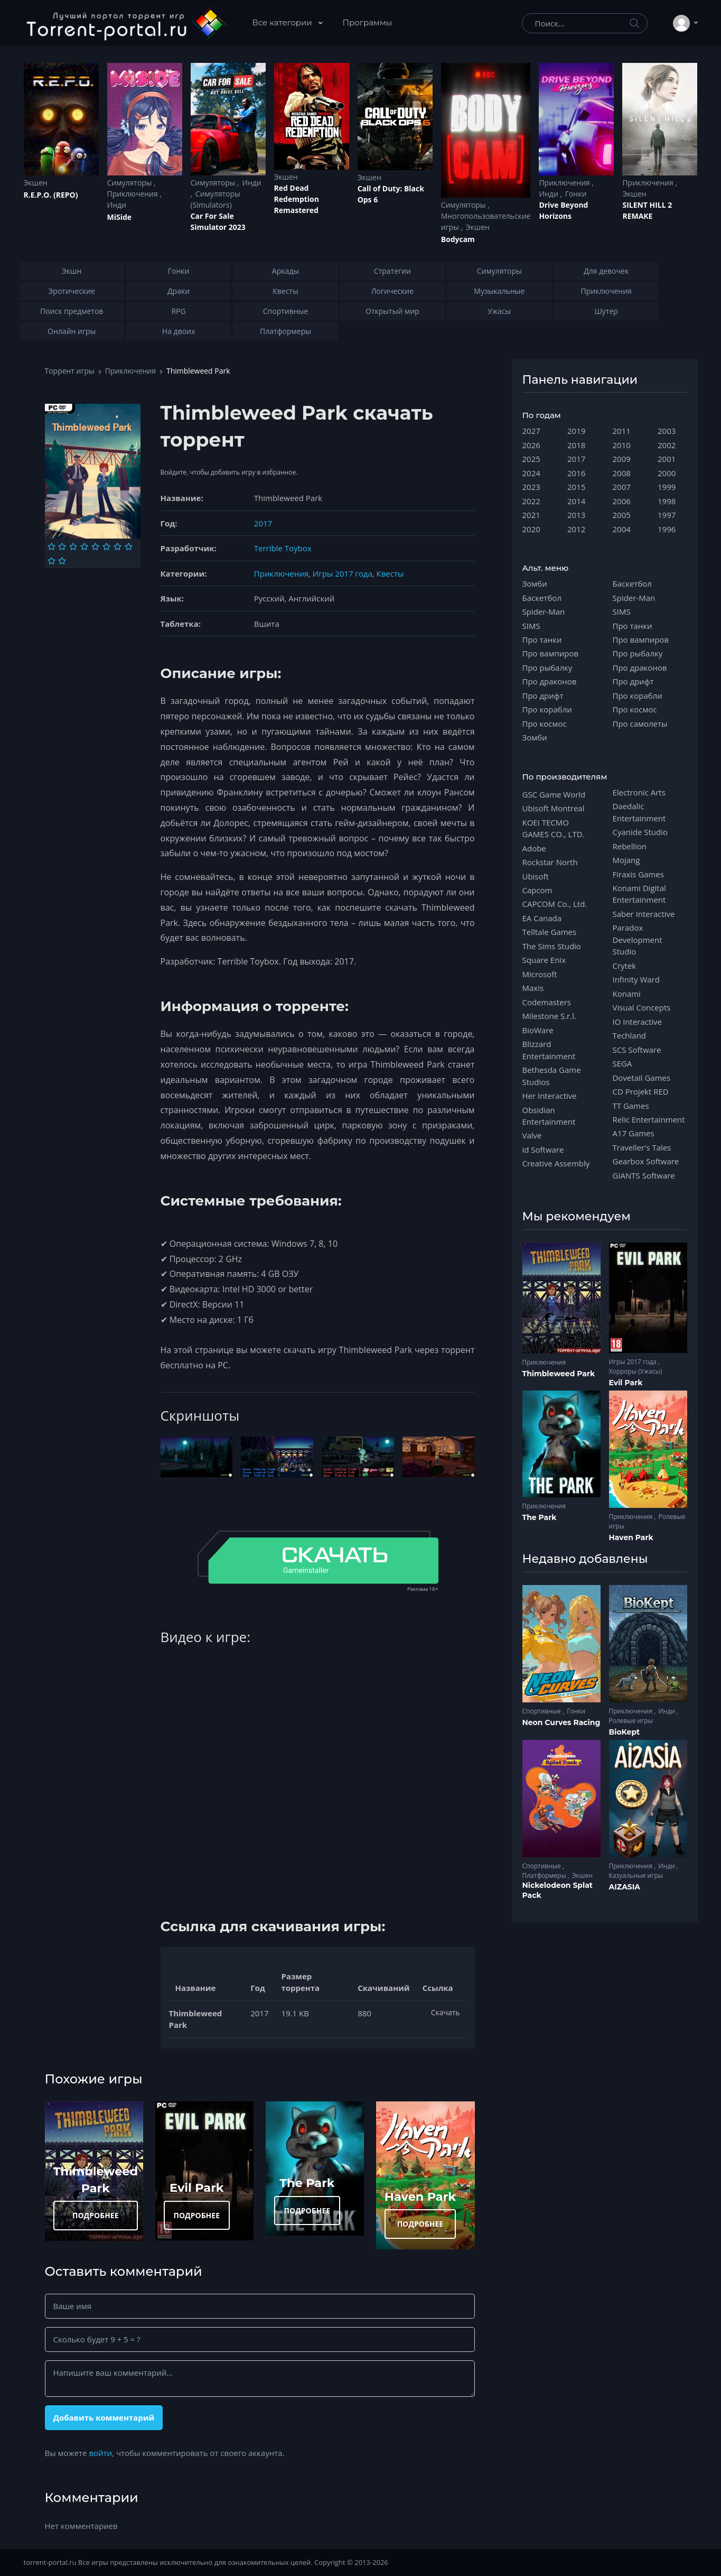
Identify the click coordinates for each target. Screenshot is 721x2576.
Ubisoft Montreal (553, 808)
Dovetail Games (642, 1077)
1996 (667, 529)
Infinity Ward (636, 979)
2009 (622, 458)
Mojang (626, 860)
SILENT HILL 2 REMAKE (647, 210)
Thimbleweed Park (558, 1373)
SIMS (531, 625)
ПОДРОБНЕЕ (95, 2215)
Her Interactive (549, 1095)
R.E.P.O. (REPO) (51, 195)
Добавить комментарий (103, 2417)
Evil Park (197, 2187)
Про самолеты (640, 723)
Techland (630, 1035)
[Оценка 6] (106, 546)
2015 (576, 486)
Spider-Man (543, 611)
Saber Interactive (644, 914)
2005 (622, 514)
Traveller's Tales (642, 1147)
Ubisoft (535, 876)
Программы (367, 22)
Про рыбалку (547, 667)
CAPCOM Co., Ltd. (554, 903)
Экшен (36, 183)
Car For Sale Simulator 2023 (218, 221)
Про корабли (547, 709)
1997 (667, 514)
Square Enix (544, 960)
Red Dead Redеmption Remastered (296, 199)
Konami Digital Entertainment (639, 894)
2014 (576, 501)
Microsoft (539, 974)
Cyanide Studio (640, 832)
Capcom (537, 890)
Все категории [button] (283, 22)
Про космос (544, 723)
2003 (667, 430)
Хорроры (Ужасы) (635, 1371)
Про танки (542, 639)
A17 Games (633, 1133)
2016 (576, 473)
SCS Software (637, 1049)
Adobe (534, 848)
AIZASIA (625, 1887)
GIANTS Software (644, 1175)
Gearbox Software (646, 1161)
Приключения (133, 194)
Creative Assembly (556, 1163)
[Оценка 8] (128, 546)
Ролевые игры (631, 1720)
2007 (622, 486)
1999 (667, 486)
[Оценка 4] (84, 546)
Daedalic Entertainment (639, 812)
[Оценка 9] (51, 561)
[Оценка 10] (62, 561)
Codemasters (546, 1002)
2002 (667, 445)
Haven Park (420, 2196)
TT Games (631, 1105)
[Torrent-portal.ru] (126, 23)
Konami (627, 993)
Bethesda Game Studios (551, 1075)
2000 (667, 473)
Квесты (390, 573)
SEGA (622, 1063)
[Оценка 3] (73, 546)
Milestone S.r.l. (549, 1016)
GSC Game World (554, 794)
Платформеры (545, 1875)
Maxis (533, 988)
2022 (531, 501)
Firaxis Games (638, 874)
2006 (622, 501)
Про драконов (549, 681)
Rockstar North (550, 862)
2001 (667, 458)
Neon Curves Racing (561, 1722)
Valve (532, 1135)
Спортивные (542, 1711)
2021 (531, 514)
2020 (531, 529)
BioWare (538, 1030)
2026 (531, 445)
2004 (622, 529)
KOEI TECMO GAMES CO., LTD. (553, 828)
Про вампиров (550, 653)
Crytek (624, 965)
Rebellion (630, 846)
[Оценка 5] (95, 546)
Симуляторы (130, 183)
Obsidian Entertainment (549, 1116)
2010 (622, 445)
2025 (531, 458)
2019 (576, 430)
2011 (622, 430)
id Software (543, 1149)
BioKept (624, 1732)
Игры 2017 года (342, 573)
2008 (622, 473)
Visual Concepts (642, 1007)
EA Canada (541, 918)
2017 (263, 523)
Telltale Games (549, 931)
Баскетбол (541, 597)
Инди (116, 205)
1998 (667, 501)
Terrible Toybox (283, 548)
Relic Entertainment (649, 1119)
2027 (531, 430)
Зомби (534, 583)
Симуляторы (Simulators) (215, 199)
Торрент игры (70, 371)
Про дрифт (543, 695)
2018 (576, 445)
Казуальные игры (636, 1875)
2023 (531, 486)
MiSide (119, 217)
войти (100, 2453)
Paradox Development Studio (637, 939)
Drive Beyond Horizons (563, 210)
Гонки (576, 194)
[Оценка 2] (62, 546)
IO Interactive (637, 1021)
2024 (531, 473)
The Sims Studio (551, 946)
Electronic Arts (639, 792)
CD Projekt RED (641, 1091)
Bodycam (458, 239)
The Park (306, 2182)
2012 (576, 529)
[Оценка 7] (117, 546)
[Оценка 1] (51, 546)
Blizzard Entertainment (549, 1050)
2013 (576, 514)
